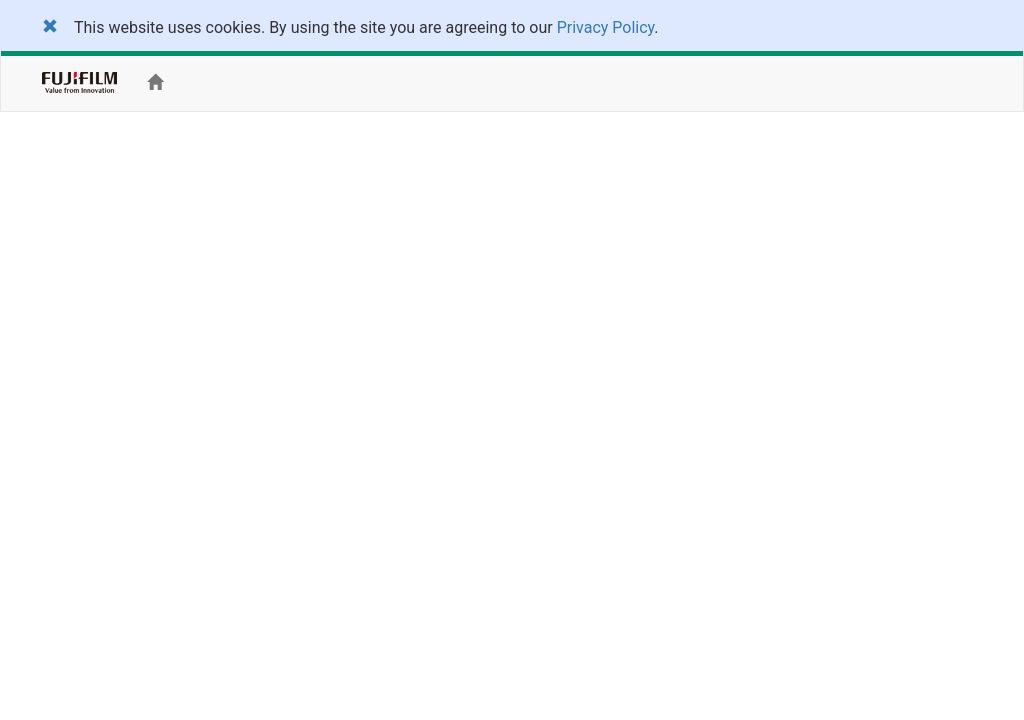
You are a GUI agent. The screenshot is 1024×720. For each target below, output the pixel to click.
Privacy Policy (606, 27)
